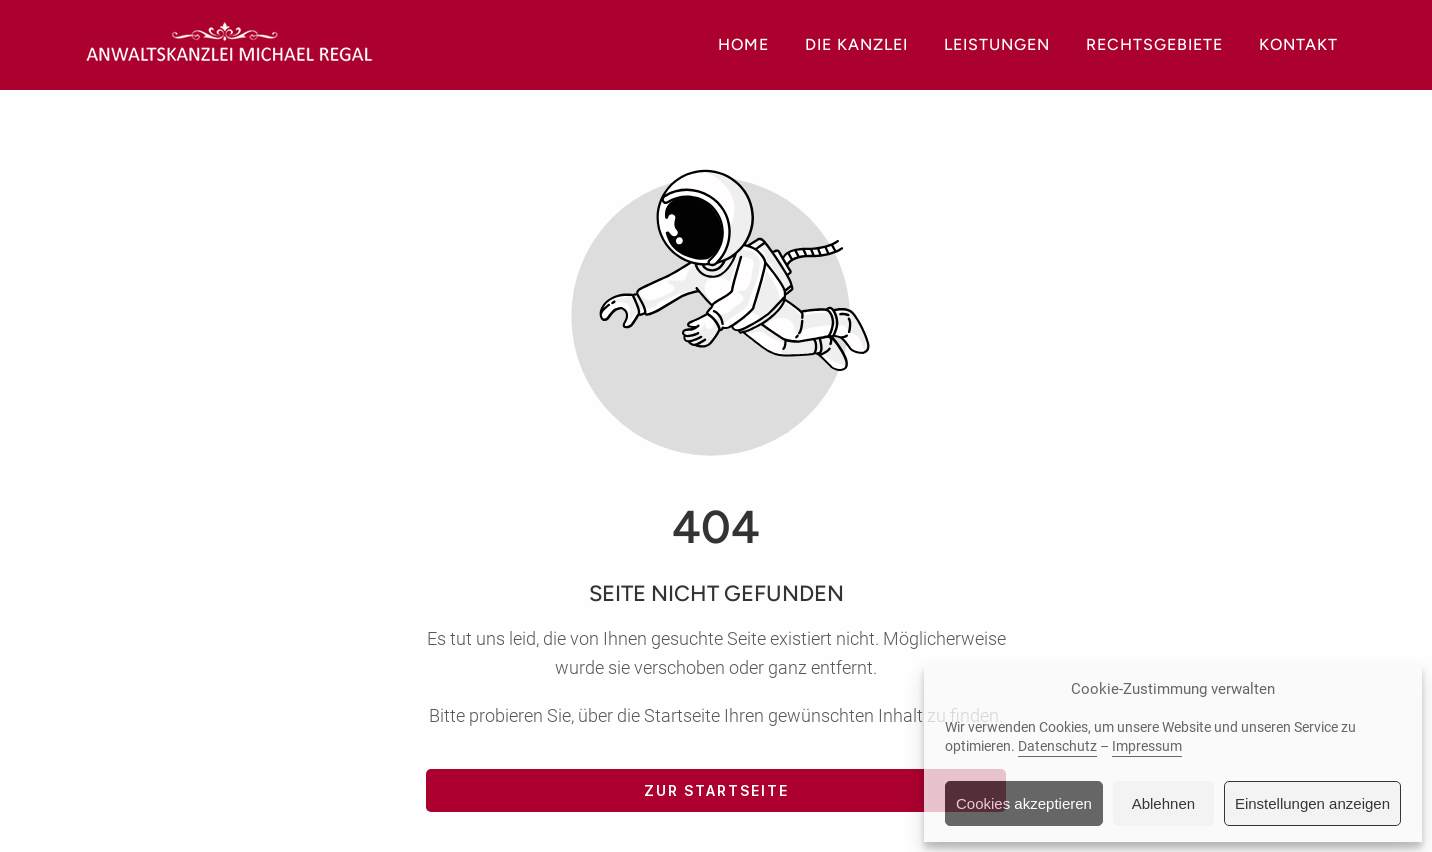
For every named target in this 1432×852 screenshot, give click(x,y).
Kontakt (1298, 44)
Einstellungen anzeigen (1312, 803)
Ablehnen (1163, 803)
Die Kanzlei (856, 44)
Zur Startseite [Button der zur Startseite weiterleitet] (716, 790)
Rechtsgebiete (1154, 44)
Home (743, 44)
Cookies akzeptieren (1024, 803)
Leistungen (997, 44)
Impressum (1147, 746)
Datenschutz (1057, 746)
